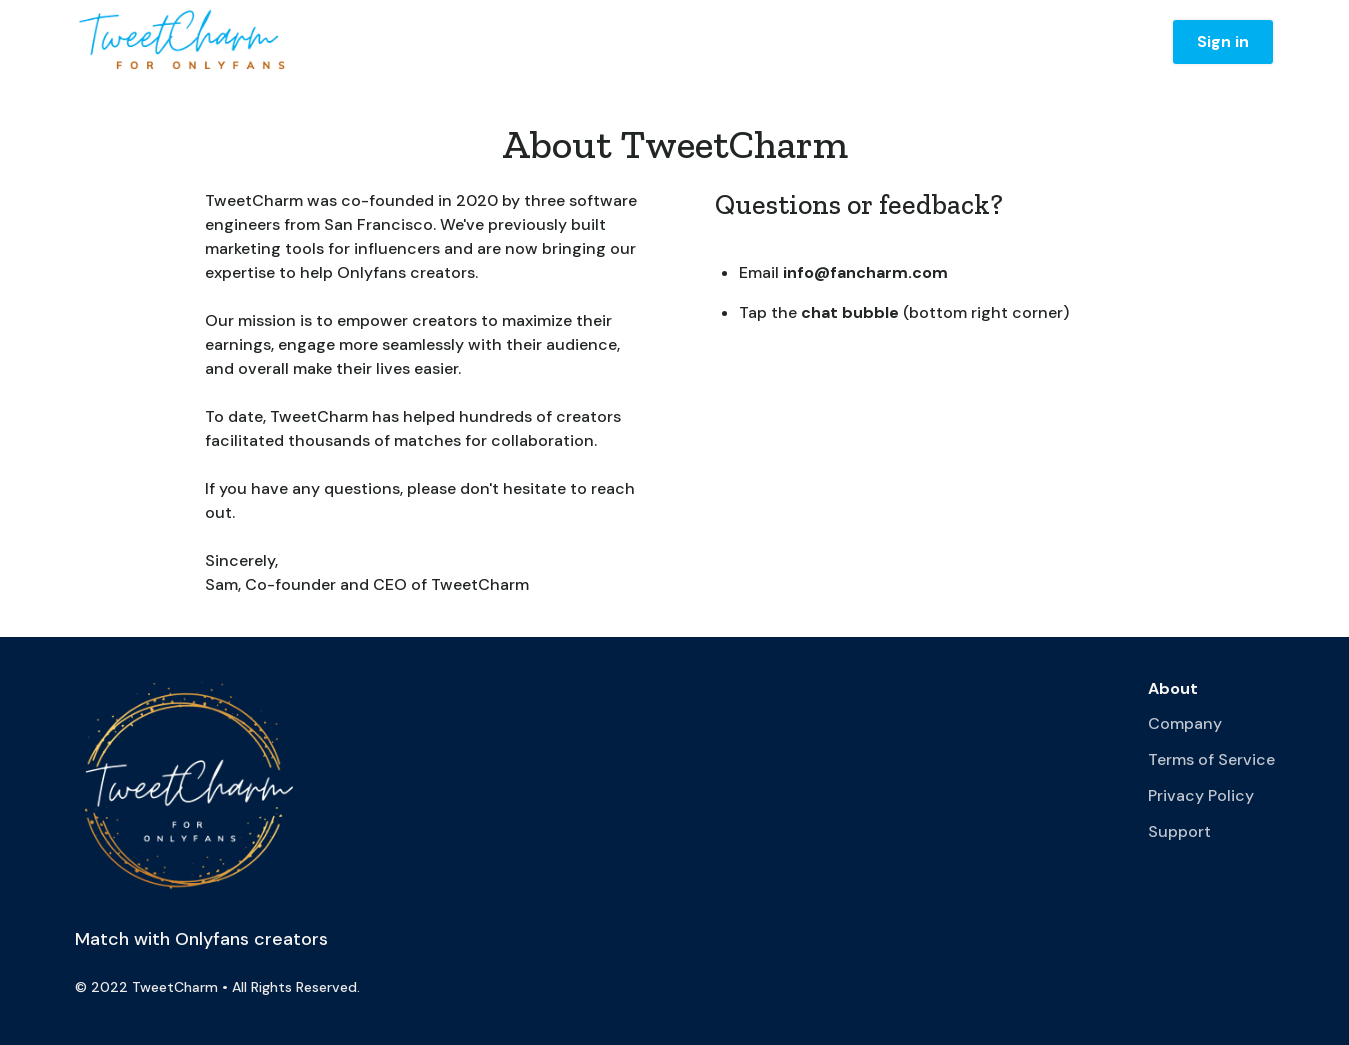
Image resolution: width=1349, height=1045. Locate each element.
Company (1185, 723)
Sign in (1223, 41)
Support (1179, 831)
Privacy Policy (1201, 795)
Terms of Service (1211, 759)
